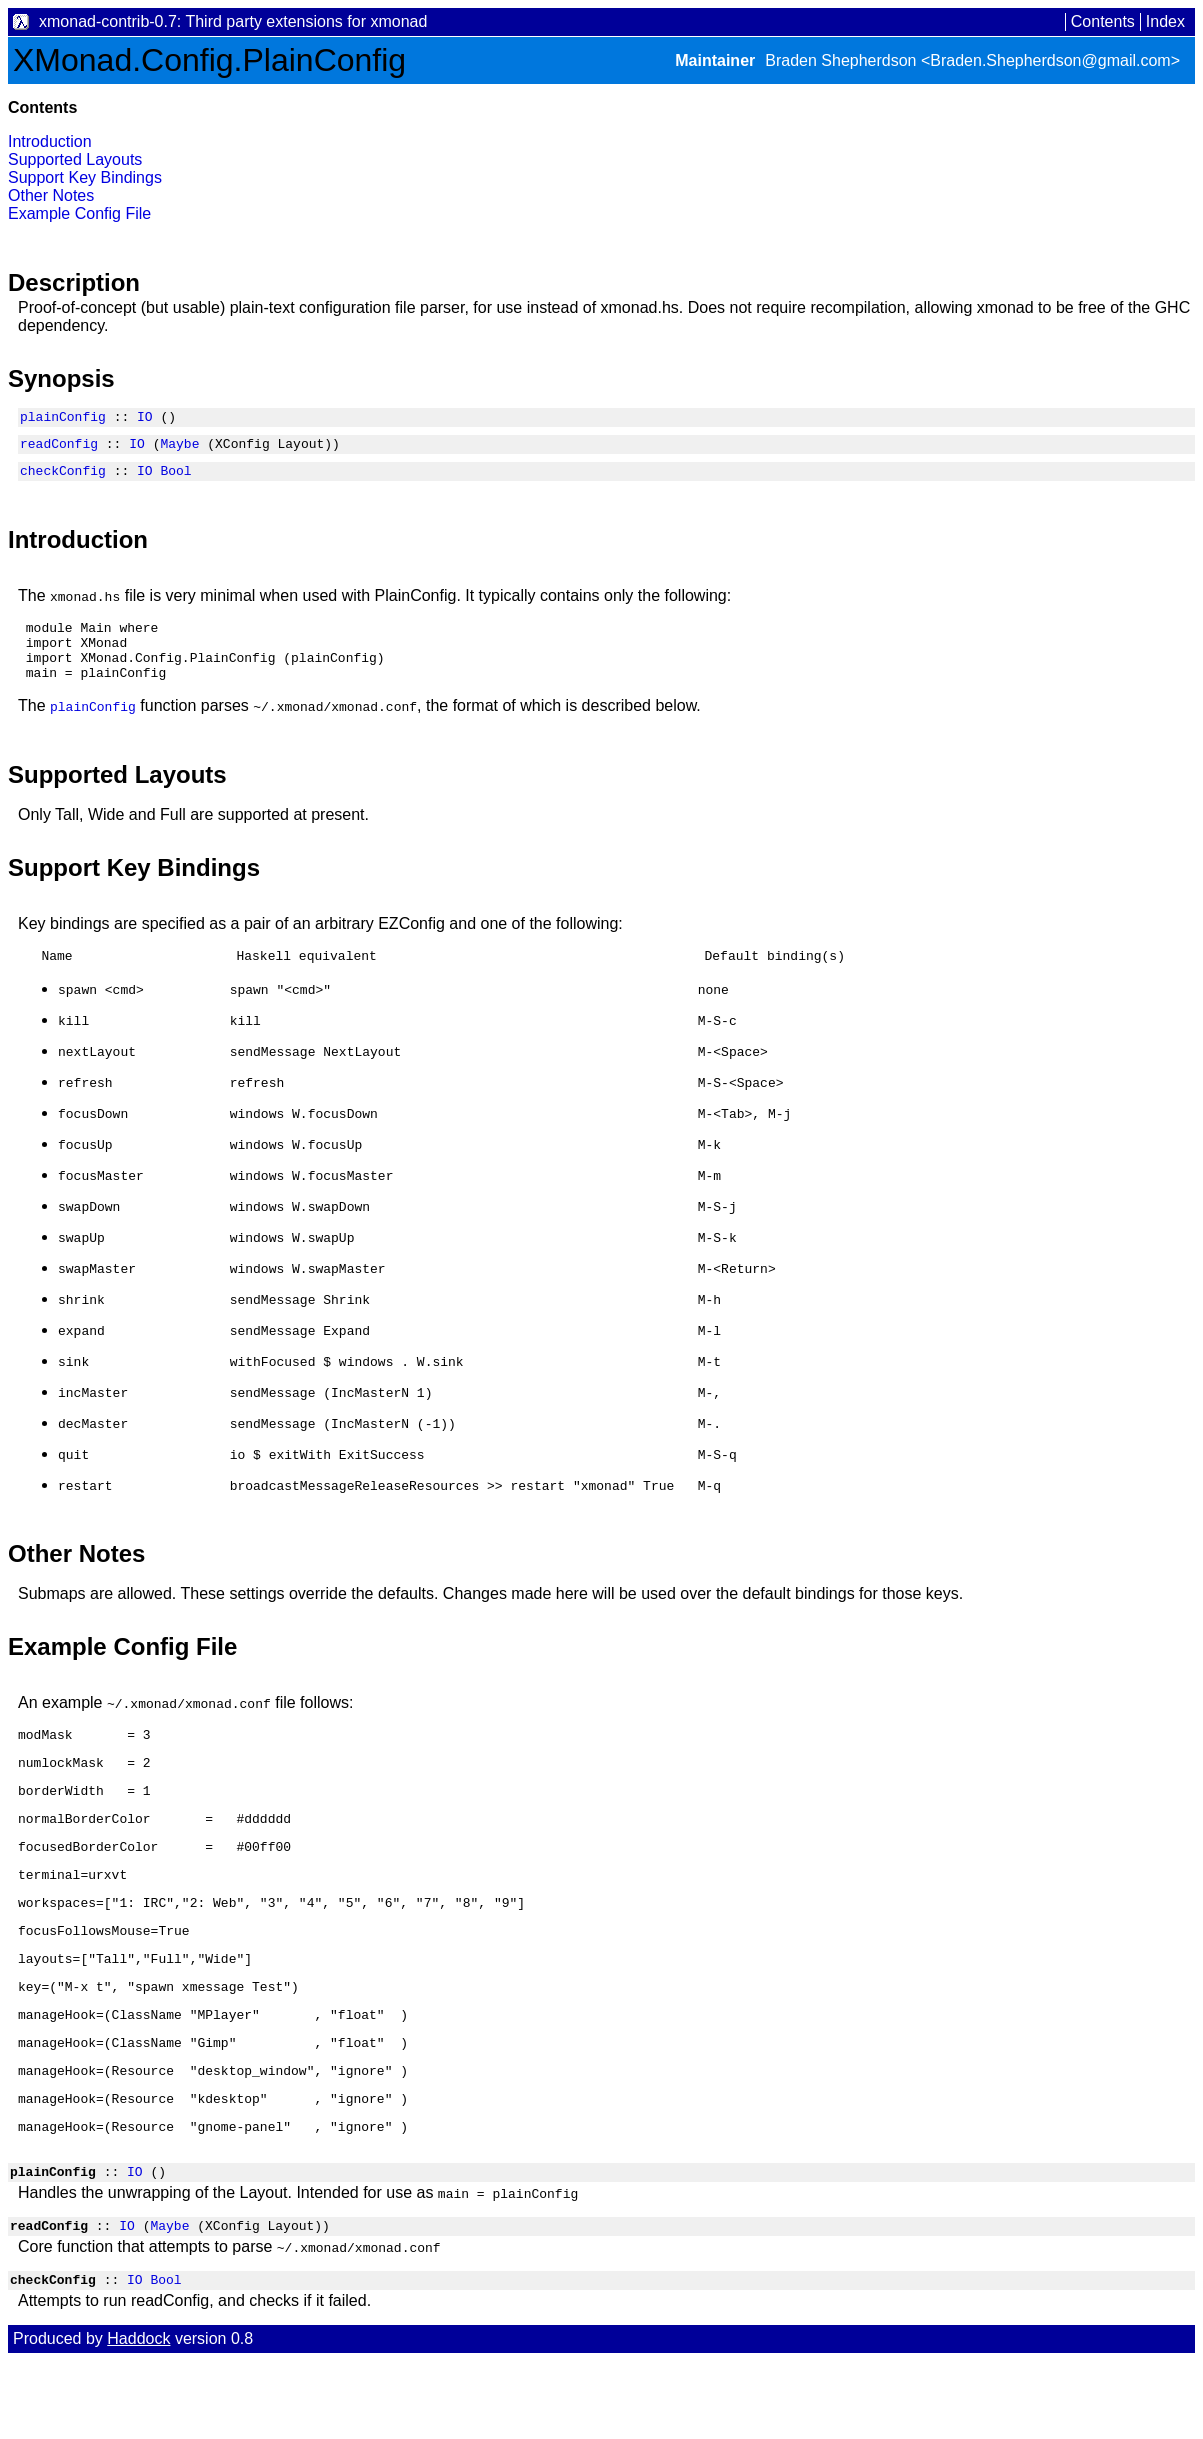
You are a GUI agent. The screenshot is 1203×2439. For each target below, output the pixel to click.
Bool (175, 479)
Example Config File (79, 213)
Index (1165, 21)
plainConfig (63, 419)
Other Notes (51, 195)
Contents (1103, 21)
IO (145, 419)
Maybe (179, 449)
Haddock (138, 2416)
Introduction (50, 141)
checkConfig (63, 479)
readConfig (59, 449)
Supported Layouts (75, 159)
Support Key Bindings (85, 177)
